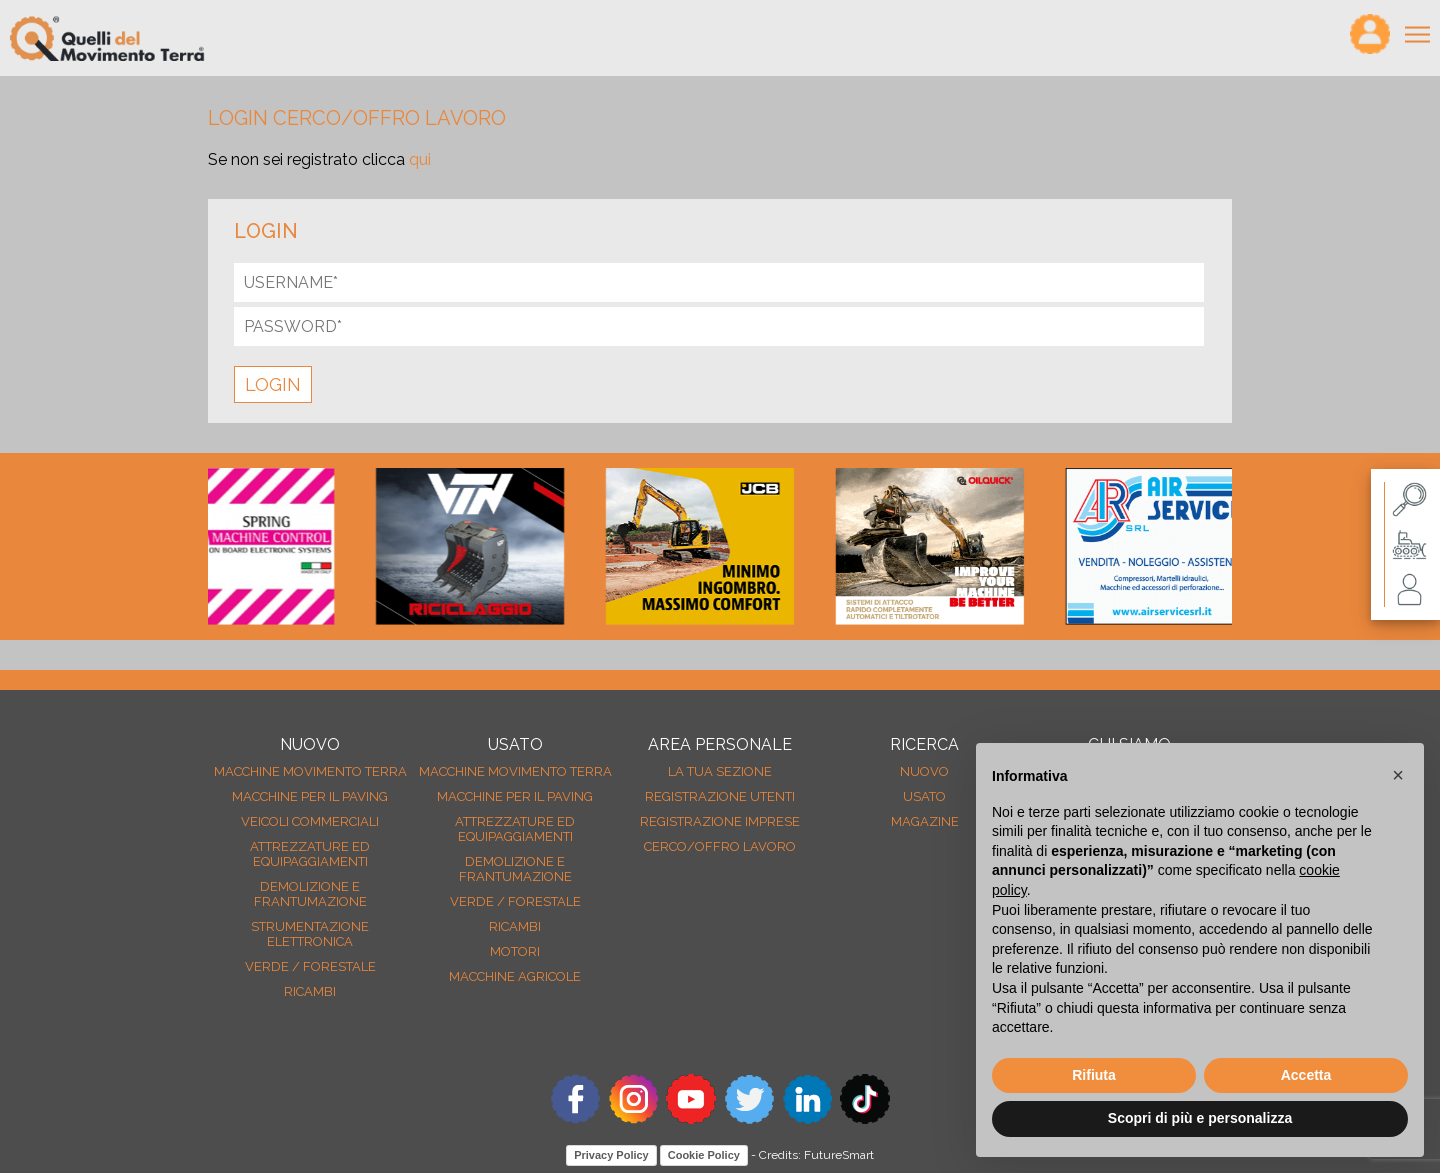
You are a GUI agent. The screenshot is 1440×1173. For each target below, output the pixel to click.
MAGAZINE (925, 821)
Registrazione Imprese (720, 821)
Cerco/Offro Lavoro (720, 846)
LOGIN (273, 384)
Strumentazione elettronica (310, 934)
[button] (1398, 775)
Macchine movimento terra (310, 771)
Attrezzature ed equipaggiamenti (310, 854)
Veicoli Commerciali (310, 821)
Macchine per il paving (310, 796)
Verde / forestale (310, 966)
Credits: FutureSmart (816, 1155)
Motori (515, 951)
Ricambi (310, 991)
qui (420, 159)
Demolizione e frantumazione (310, 894)
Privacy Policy (611, 1155)
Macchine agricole (515, 976)
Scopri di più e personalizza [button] (1200, 1118)
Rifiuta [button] (1094, 1075)
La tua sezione (720, 771)
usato (924, 796)
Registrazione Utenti (720, 796)
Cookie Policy (704, 1155)
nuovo (924, 771)
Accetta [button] (1306, 1075)
